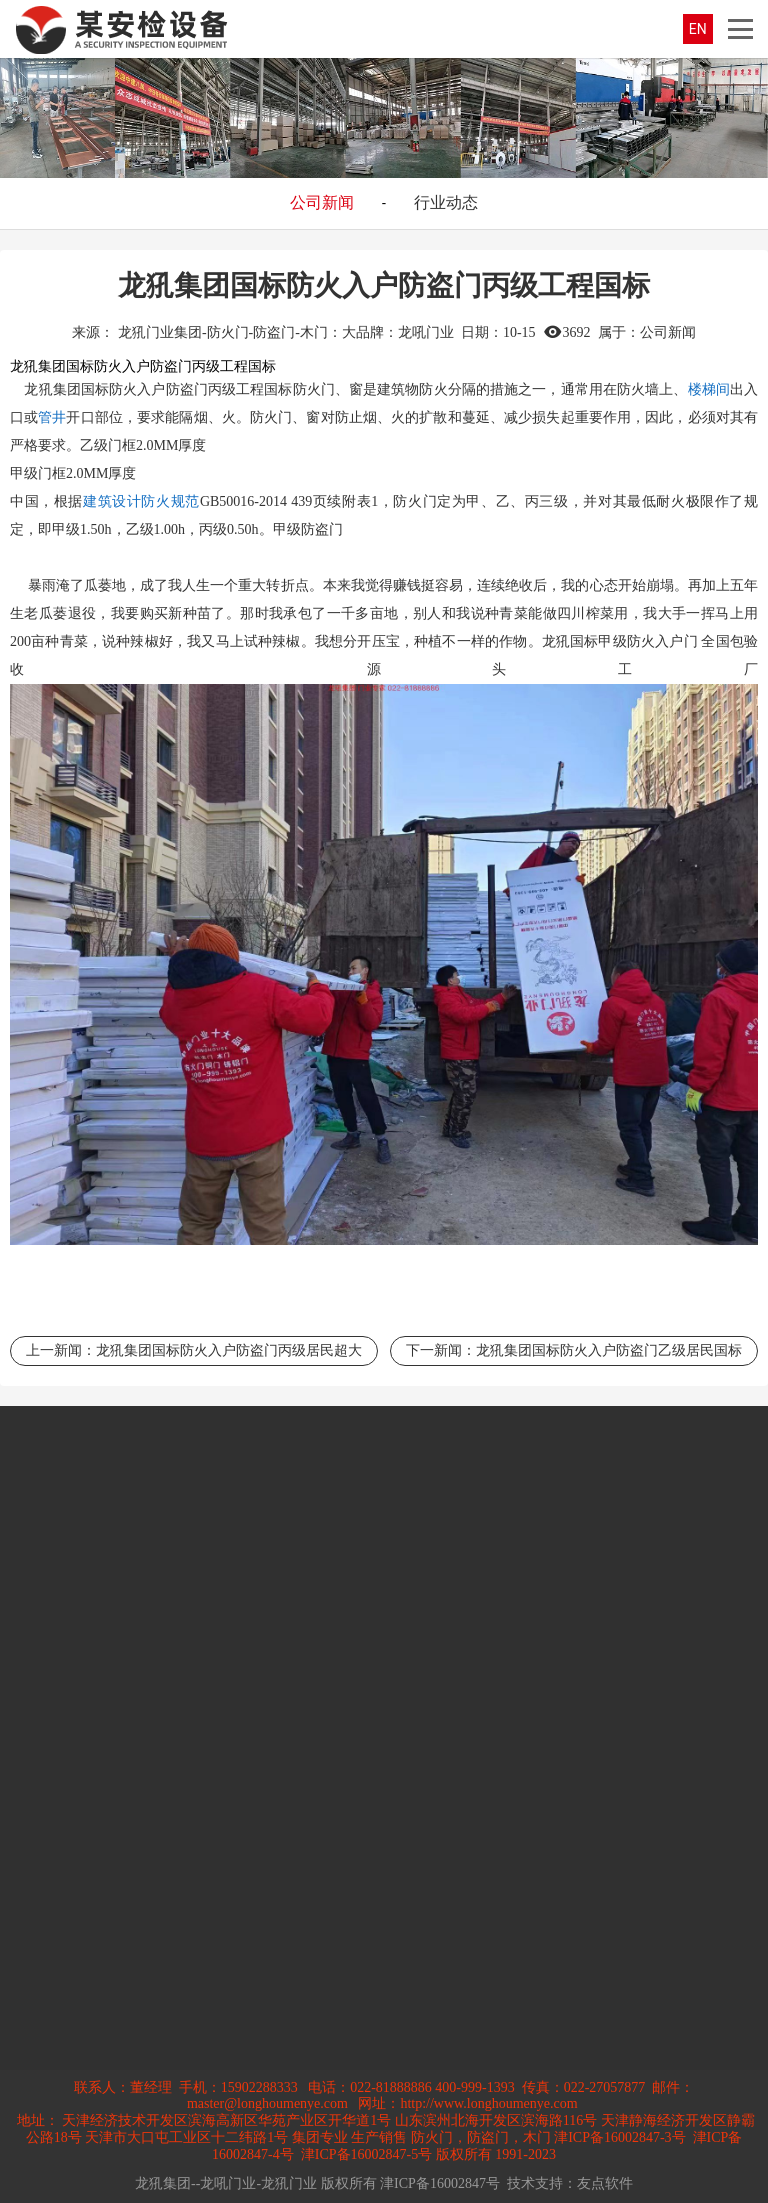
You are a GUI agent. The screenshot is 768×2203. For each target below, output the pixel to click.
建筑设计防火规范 (141, 501)
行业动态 (446, 202)
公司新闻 (322, 202)
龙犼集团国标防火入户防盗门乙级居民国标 (609, 1350)
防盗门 (187, 389)
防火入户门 (662, 641)
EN (698, 29)
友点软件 (605, 2183)
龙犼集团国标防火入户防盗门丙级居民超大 (229, 1350)
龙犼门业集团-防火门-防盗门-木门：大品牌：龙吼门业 (286, 332)
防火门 (314, 389)
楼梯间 (709, 389)
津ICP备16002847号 (440, 2183)
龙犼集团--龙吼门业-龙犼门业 (226, 2183)
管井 (52, 417)
